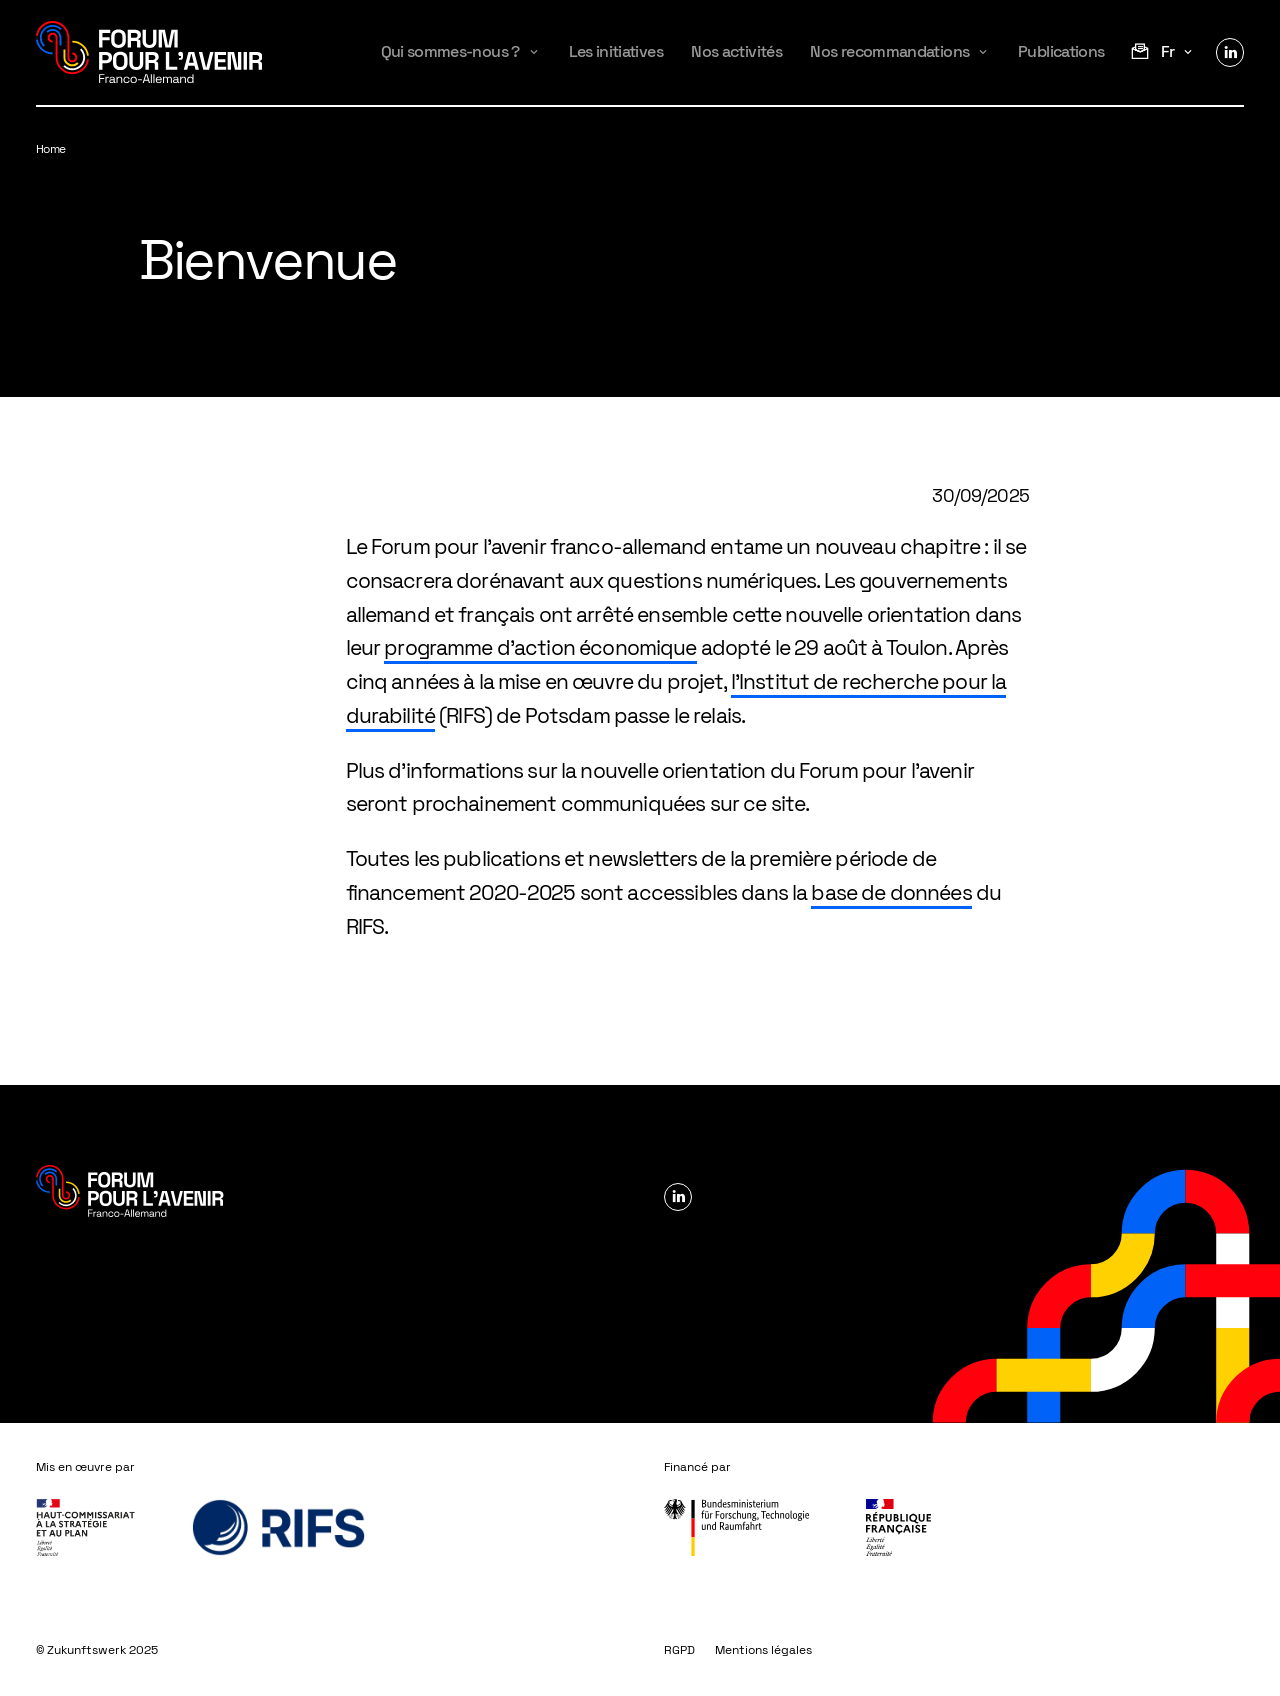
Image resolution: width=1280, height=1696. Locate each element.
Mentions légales (763, 1650)
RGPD (679, 1650)
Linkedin (1230, 52)
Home (51, 149)
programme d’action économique (540, 647)
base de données (891, 892)
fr (1168, 51)
